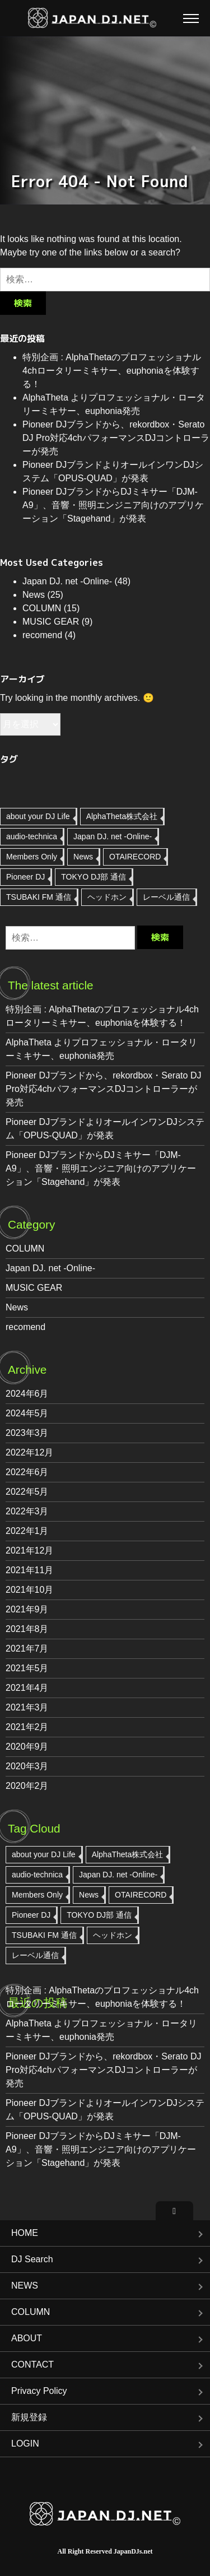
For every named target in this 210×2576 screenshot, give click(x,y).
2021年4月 (27, 1687)
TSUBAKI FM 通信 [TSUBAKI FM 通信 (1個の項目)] (38, 896)
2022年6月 (27, 1472)
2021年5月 (27, 1668)
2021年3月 (27, 1707)
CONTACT (32, 2364)
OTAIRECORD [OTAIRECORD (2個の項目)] (135, 856)
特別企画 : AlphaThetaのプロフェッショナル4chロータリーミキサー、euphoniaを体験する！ (111, 370)
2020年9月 (27, 1746)
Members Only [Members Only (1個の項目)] (31, 856)
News (33, 594)
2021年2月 (27, 1727)
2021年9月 (27, 1609)
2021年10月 (29, 1589)
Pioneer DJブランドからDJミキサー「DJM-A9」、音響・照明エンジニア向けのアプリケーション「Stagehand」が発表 (113, 505)
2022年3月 (27, 1511)
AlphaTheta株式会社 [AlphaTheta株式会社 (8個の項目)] (122, 816)
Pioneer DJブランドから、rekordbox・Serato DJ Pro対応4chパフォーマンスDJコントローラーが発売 (115, 438)
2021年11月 (29, 1570)
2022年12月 (29, 1452)
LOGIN (25, 2443)
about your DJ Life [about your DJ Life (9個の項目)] (38, 816)
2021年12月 (29, 1550)
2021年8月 (27, 1629)
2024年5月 (27, 1413)
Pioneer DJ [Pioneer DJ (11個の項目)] (25, 876)
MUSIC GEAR (50, 621)
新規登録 (29, 2417)
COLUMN (41, 608)
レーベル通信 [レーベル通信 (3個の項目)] (166, 896)
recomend (42, 635)
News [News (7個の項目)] (83, 856)
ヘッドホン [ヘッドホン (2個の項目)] (107, 896)
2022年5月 (27, 1491)
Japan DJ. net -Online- (67, 581)
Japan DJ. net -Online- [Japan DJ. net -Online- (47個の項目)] (112, 836)
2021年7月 (27, 1648)
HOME (24, 2233)
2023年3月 (27, 1433)
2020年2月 (27, 1786)
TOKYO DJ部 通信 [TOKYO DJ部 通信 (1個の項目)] (93, 876)
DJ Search (32, 2259)
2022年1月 (27, 1531)
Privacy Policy (39, 2391)
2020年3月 (27, 1766)
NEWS (24, 2285)
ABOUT (26, 2338)
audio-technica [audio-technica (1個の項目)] (31, 836)
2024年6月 (27, 1393)
